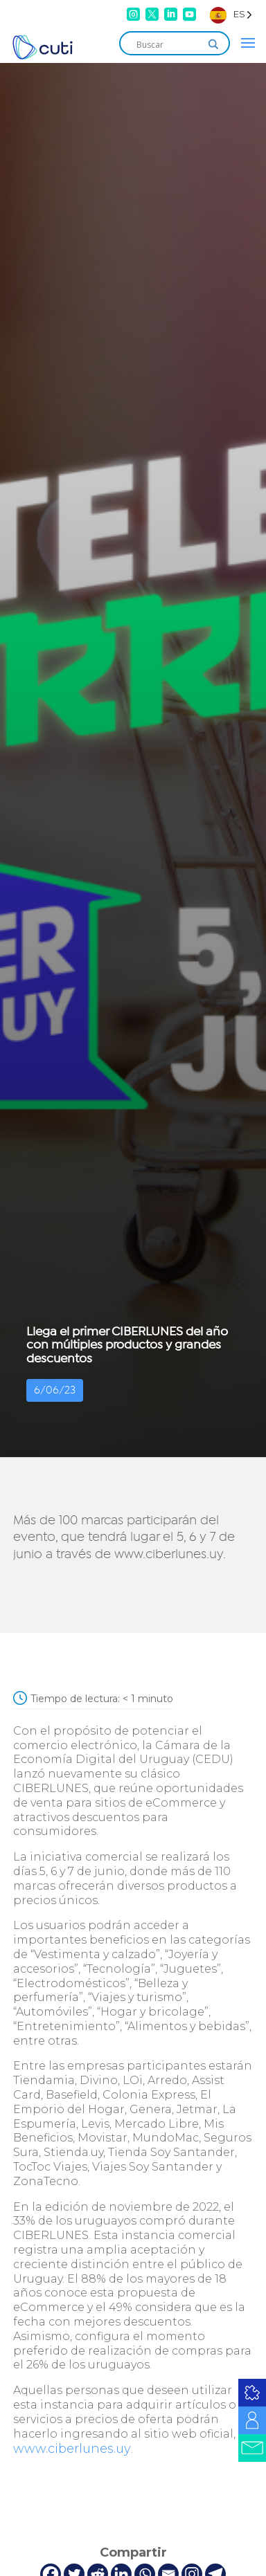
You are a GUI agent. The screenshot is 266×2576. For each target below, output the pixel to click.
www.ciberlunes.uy (72, 2448)
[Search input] (168, 44)
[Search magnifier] (213, 44)
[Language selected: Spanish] (231, 14)
